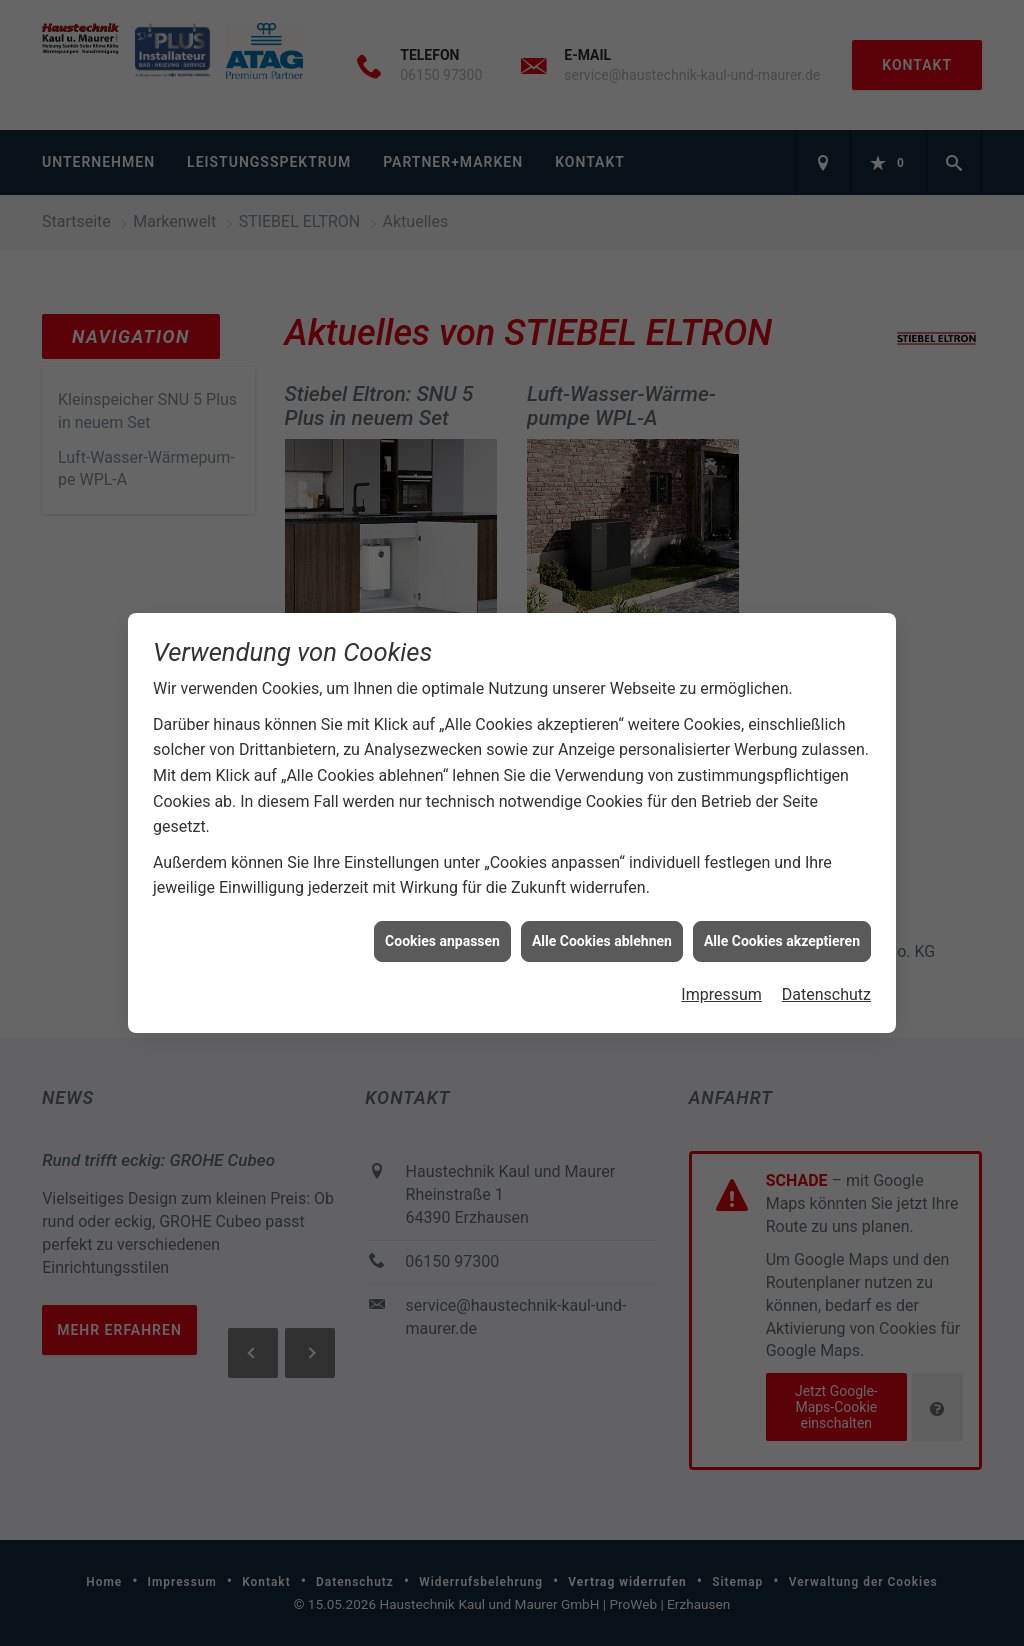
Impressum (721, 993)
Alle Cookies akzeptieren (782, 939)
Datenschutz (826, 993)
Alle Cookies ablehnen (602, 939)
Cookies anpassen (442, 939)
